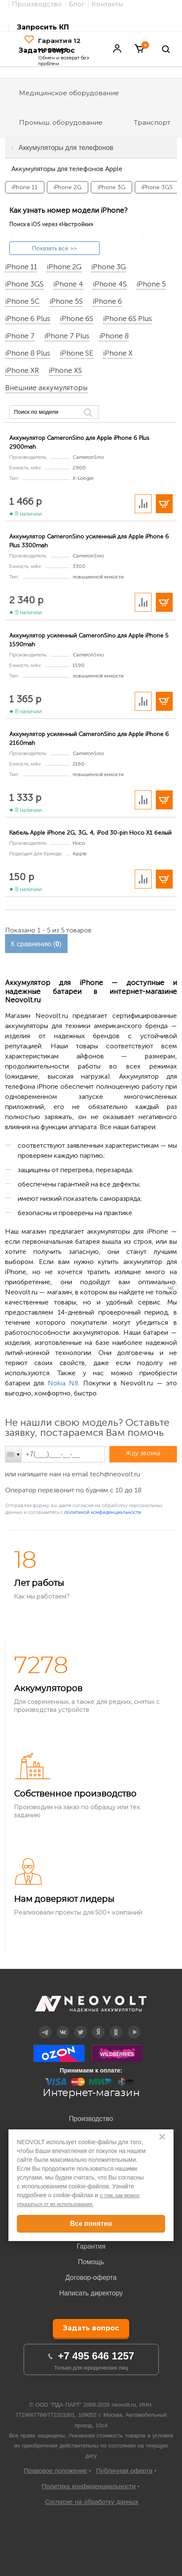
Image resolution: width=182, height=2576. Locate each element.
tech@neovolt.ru (115, 1474)
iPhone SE (76, 353)
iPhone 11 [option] (25, 187)
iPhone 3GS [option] (157, 187)
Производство (91, 2118)
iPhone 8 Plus (27, 353)
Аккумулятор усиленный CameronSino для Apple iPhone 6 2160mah (89, 739)
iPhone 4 (68, 284)
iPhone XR (22, 371)
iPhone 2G (64, 267)
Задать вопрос (91, 2328)
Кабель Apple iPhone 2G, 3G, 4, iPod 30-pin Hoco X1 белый (90, 832)
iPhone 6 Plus (27, 319)
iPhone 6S (76, 319)
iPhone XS (65, 371)
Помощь (91, 2261)
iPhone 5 (151, 284)
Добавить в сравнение (143, 503)
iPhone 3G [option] (111, 187)
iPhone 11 (21, 267)
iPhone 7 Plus (67, 336)
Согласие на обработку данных (91, 2501)
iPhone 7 (20, 336)
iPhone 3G (108, 267)
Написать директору (91, 2293)
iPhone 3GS (24, 284)
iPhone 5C (22, 301)
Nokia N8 (63, 1383)
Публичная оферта (124, 2470)
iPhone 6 (107, 301)
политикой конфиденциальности (102, 1512)
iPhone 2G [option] (67, 187)
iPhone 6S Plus (127, 319)
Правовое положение (55, 2470)
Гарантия (90, 2246)
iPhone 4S (110, 284)
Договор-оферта (91, 2277)
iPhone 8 (114, 336)
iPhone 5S (66, 301)
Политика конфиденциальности (89, 2486)
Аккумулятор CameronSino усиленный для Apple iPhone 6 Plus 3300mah (89, 541)
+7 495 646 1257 (96, 2356)
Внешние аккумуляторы (46, 388)
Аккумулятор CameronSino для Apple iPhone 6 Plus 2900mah (79, 442)
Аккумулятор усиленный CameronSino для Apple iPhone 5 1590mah (88, 640)
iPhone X (118, 353)
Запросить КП (43, 27)
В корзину (164, 503)
